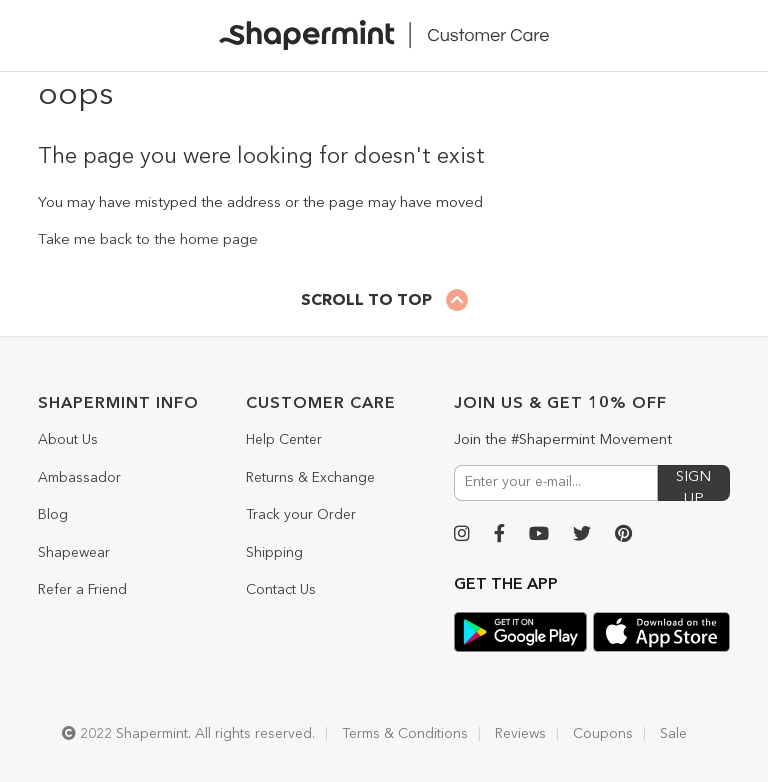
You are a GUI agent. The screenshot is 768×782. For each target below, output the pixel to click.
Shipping (274, 553)
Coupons (603, 734)
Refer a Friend (82, 590)
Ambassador (79, 478)
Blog (53, 515)
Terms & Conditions (405, 734)
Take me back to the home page (148, 240)
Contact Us (281, 590)
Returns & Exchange (310, 478)
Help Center (284, 440)
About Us (68, 440)
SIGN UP (693, 485)
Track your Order (301, 515)
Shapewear (74, 553)
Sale (673, 734)
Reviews (520, 734)
